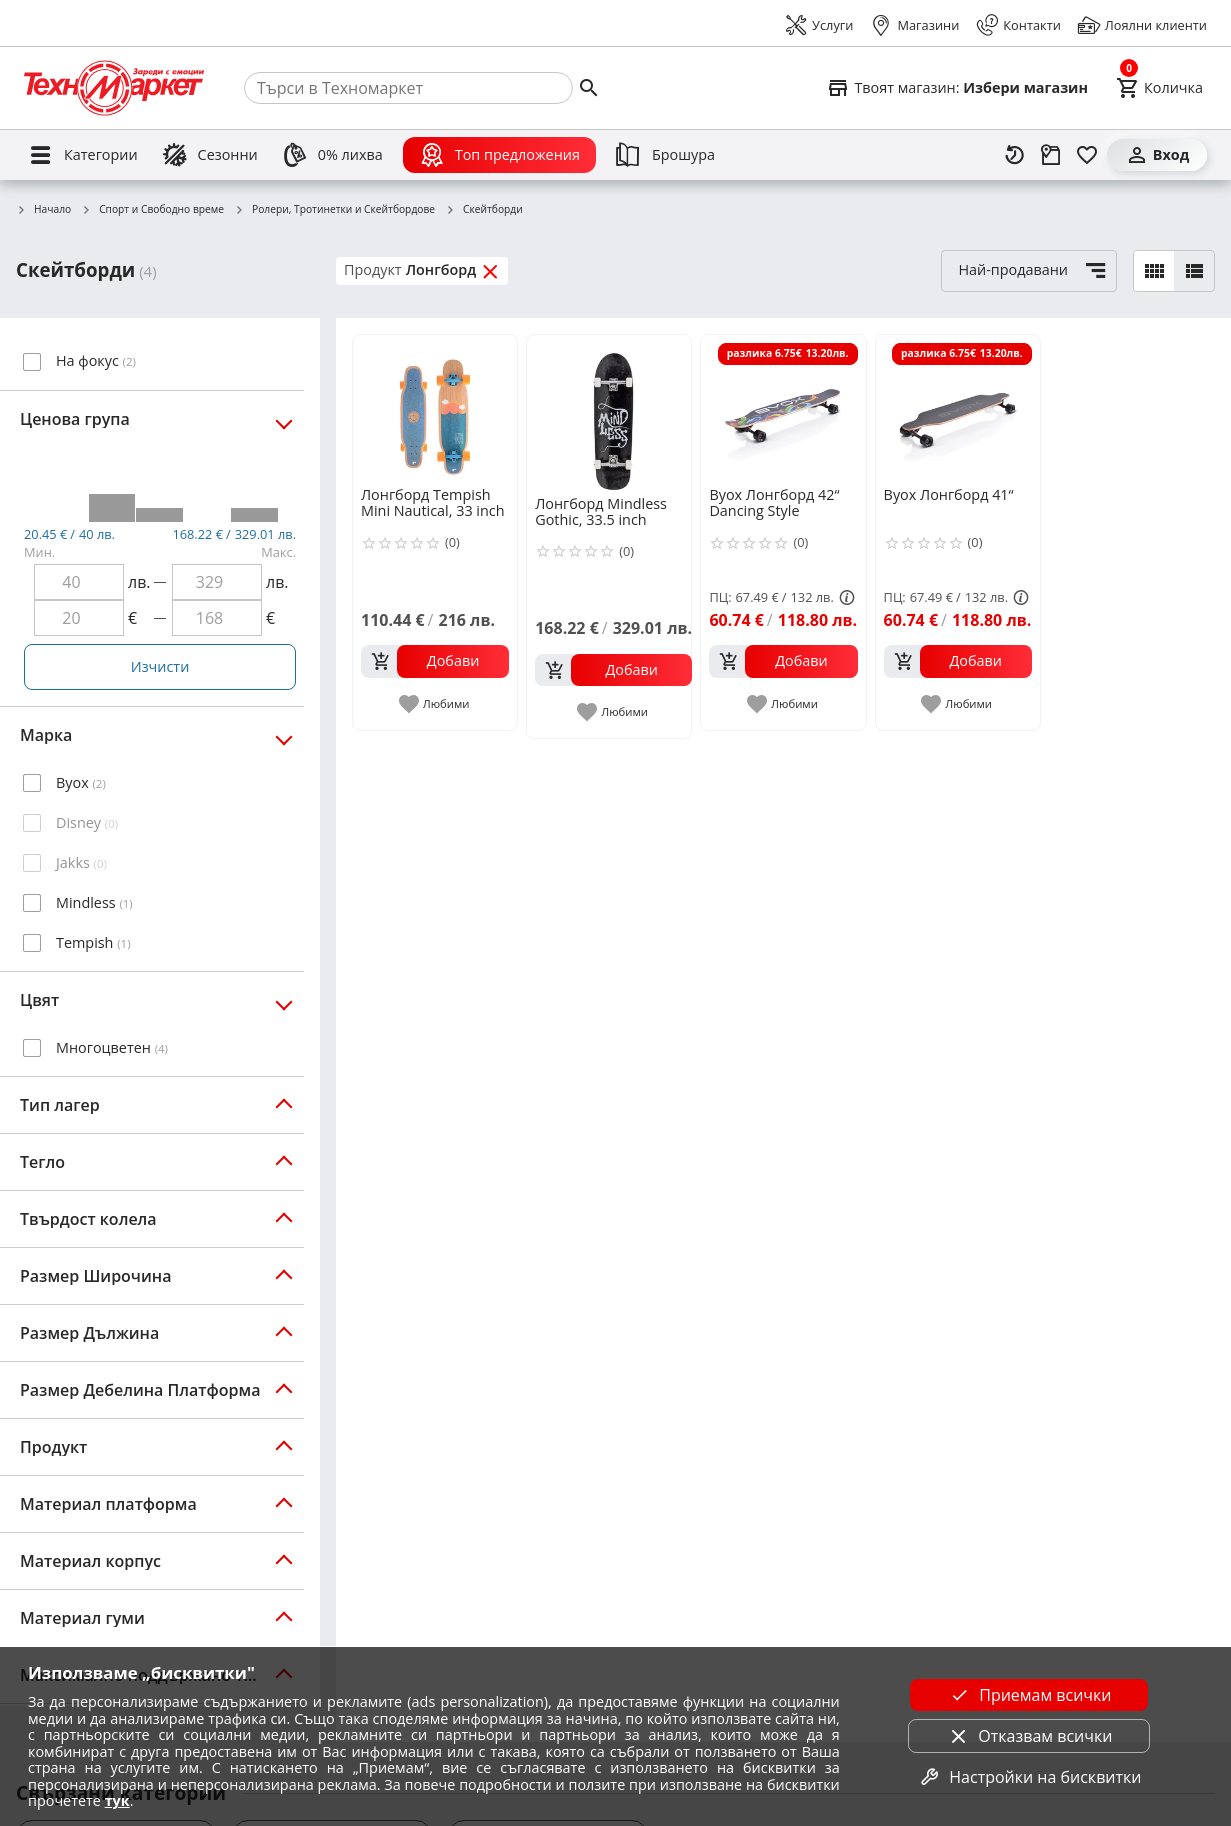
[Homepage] (114, 88)
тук (117, 1800)
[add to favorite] (435, 704)
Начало (43, 210)
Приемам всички (1029, 1695)
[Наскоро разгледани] (1015, 155)
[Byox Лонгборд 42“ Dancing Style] (783, 409)
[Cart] (1159, 88)
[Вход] (1157, 155)
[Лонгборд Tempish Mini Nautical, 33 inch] (435, 409)
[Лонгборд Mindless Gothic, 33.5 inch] (613, 413)
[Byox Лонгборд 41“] (958, 409)
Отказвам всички (1029, 1736)
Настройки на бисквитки (1029, 1777)
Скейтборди (484, 210)
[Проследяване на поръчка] (1051, 155)
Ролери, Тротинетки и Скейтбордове (334, 210)
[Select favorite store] (957, 88)
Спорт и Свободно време (152, 210)
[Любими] (1087, 155)
